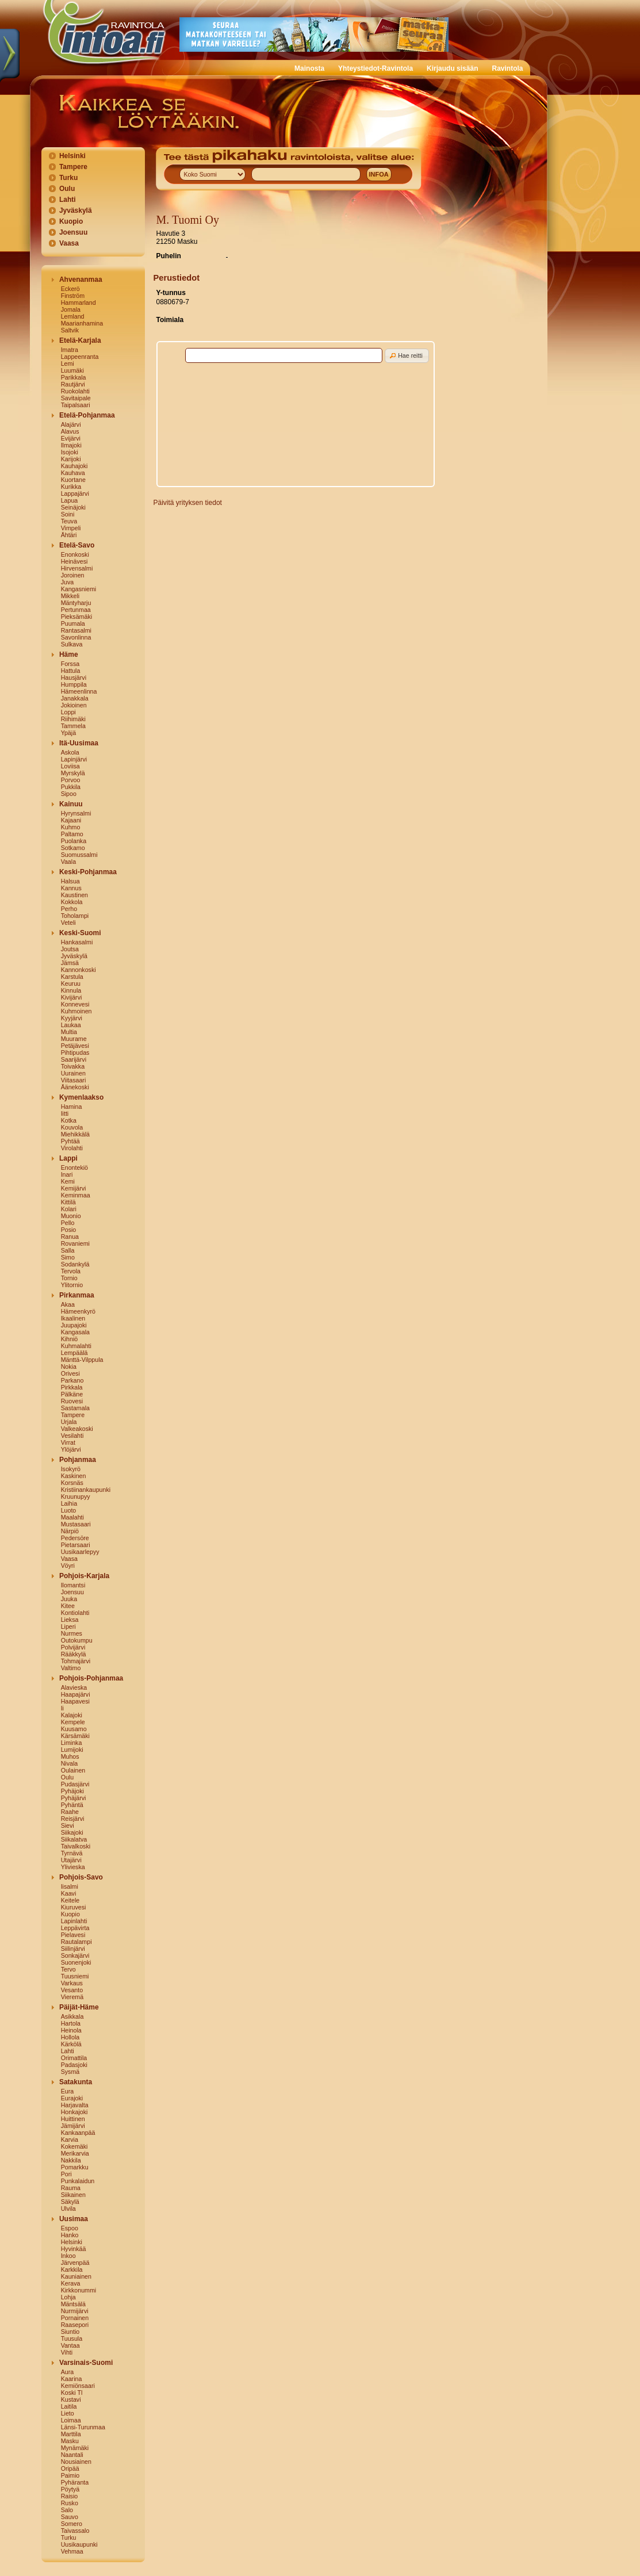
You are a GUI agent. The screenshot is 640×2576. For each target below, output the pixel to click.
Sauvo (69, 2516)
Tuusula (72, 2338)
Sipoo (68, 793)
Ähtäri (69, 534)
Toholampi (75, 915)
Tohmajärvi (76, 1661)
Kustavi (71, 2399)
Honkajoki (74, 2111)
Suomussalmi (79, 854)
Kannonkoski (78, 969)
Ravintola (507, 68)
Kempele (73, 1721)
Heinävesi (74, 561)
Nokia (68, 1366)
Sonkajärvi (75, 1955)
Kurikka (71, 486)
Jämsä (70, 962)
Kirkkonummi (79, 2290)
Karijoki (71, 459)
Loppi (68, 712)
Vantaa (70, 2345)
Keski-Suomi (80, 933)
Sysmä (70, 2071)
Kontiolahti (75, 1612)
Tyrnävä (72, 1853)
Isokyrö (71, 1468)
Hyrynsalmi (76, 813)
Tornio (69, 1277)
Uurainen (73, 1073)
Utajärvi (71, 1860)
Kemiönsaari (78, 2385)
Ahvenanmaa (80, 279)
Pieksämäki (76, 616)
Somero (71, 2523)
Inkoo (68, 2255)
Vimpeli (71, 528)
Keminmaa (75, 1195)
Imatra (69, 349)
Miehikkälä (75, 1134)
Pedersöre (75, 1537)
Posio (68, 1229)
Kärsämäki (75, 1735)
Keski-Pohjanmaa (88, 872)
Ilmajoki (71, 445)
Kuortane (73, 479)
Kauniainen (76, 2276)
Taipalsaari (75, 404)
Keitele (70, 1900)
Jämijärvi (73, 2125)
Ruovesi (72, 1401)
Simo (68, 1257)
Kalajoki (71, 1715)
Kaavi (68, 1893)
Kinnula (71, 990)
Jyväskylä (75, 210)
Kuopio (71, 221)
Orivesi (70, 1373)
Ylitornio (72, 1284)
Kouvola (72, 1127)
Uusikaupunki (79, 2544)
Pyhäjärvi (73, 1797)
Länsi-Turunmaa (83, 2427)
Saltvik (70, 330)
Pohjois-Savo (81, 1877)
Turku (68, 178)
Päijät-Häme (79, 2007)
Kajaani (71, 820)
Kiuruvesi (73, 1907)
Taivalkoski (76, 1846)
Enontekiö (74, 1167)
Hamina (71, 1106)
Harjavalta (75, 2105)
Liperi (68, 1626)
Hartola (71, 2023)
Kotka (68, 1120)
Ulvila (68, 2208)
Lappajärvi (75, 493)
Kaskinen (73, 1475)
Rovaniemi (75, 1243)
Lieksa (70, 1619)
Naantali (72, 2454)
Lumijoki (72, 1749)
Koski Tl (72, 2392)
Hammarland (78, 302)
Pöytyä (70, 2489)
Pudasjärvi (75, 1784)
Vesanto (72, 1989)
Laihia (69, 1503)
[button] (407, 356)
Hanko (70, 2234)
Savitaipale (76, 398)
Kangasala (75, 1332)
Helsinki (72, 156)
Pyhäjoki (72, 1790)
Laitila (69, 2406)
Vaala (68, 861)
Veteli (68, 922)
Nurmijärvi (75, 2310)
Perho (69, 908)
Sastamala (75, 1407)
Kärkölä (71, 2044)
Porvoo (71, 779)
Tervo (68, 1969)
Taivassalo (75, 2530)
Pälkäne (72, 1394)
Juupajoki (74, 1325)
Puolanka (73, 840)
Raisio (69, 2496)
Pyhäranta (75, 2482)
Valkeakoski (77, 1428)
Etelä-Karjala (80, 340)
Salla (68, 1250)
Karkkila (72, 2269)
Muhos (70, 1756)
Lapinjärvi (74, 759)
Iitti (65, 1113)
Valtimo (71, 1667)
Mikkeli (70, 595)
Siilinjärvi (73, 1948)
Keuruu (71, 983)
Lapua (69, 500)
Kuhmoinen (76, 1011)
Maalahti (72, 1517)
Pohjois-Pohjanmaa (91, 1678)
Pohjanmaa (77, 1460)
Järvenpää (75, 2262)
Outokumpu (77, 1640)
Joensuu (73, 232)
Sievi (67, 1825)
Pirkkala (72, 1387)
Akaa (68, 1304)
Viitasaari (73, 1080)
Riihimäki (73, 718)
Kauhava (73, 472)
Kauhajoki (74, 465)
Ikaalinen (73, 1318)
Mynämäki (75, 2447)
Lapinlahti (74, 1920)
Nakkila (71, 2160)
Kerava (71, 2283)
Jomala (71, 309)
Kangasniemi (79, 588)
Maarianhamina (82, 323)
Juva (67, 582)
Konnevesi (75, 1004)
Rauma (71, 2187)
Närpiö (70, 1531)
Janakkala (75, 698)
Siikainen (73, 2194)
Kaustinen (74, 894)
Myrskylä (73, 773)
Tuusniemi (75, 1976)
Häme (68, 654)
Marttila (71, 2433)
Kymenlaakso (81, 1097)
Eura (67, 2091)
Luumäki (72, 370)
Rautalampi (76, 1941)
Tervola (71, 1271)
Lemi (67, 363)
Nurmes (71, 1633)
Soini (68, 514)
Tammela (73, 725)
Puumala (73, 623)
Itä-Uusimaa (78, 743)
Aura (67, 2371)
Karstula (72, 976)
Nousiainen (76, 2461)
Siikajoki (72, 1832)
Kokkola (72, 901)
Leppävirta (75, 1927)
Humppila (74, 684)
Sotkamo (73, 847)
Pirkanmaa (76, 1295)
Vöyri (68, 1565)
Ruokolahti (75, 391)
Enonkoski (75, 554)
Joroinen (73, 575)
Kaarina (71, 2378)
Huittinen (73, 2118)
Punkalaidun (78, 2180)
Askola (70, 752)
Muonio (71, 1215)
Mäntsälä (73, 2304)
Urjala (69, 1421)
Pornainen (75, 2317)
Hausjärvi (73, 677)
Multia (69, 1031)
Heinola (71, 2030)
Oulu (67, 189)
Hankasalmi (77, 942)
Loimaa (71, 2420)
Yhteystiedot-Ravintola (375, 68)
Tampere (73, 167)
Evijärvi (71, 438)
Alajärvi (71, 424)
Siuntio (70, 2331)
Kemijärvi (73, 1188)
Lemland (73, 316)
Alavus (70, 431)
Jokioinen (74, 705)
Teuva (69, 521)
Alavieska (74, 1687)
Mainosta (309, 68)
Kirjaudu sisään (452, 68)
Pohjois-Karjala (84, 1576)
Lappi (68, 1158)
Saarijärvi (73, 1059)
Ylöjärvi (71, 1449)
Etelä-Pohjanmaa (87, 415)
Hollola (70, 2037)
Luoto (68, 1510)
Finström (73, 295)
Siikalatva (74, 1839)
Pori (66, 2174)
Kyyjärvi (71, 1018)
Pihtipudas (75, 1052)
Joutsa (70, 949)
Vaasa (69, 243)
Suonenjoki (76, 1962)
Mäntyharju (76, 602)
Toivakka (73, 1066)
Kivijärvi (71, 997)
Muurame (74, 1038)
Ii (62, 1708)
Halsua (70, 881)
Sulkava (72, 644)
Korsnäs (72, 1482)
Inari (67, 1174)
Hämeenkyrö (78, 1311)
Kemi (68, 1181)
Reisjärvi (73, 1818)
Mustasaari (76, 1524)
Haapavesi (75, 1701)
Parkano (72, 1380)
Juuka (69, 1598)
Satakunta (75, 2082)
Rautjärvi (73, 384)
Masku (70, 2440)
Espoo (69, 2228)
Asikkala (72, 2016)
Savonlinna (76, 637)
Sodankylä (75, 1264)
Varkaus (72, 1983)
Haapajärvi (75, 1694)
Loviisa (70, 766)
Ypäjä (68, 732)
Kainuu (71, 804)
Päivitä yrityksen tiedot (188, 503)
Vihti (67, 2352)
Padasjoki (74, 2064)
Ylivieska (73, 1866)
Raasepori (75, 2324)
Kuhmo (71, 827)
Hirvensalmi (77, 568)
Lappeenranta (80, 356)
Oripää (70, 2468)
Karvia (69, 2139)
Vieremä (72, 1996)
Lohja (68, 2297)
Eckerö (70, 288)
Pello (68, 1222)
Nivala (69, 1763)
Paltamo (72, 833)
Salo (67, 2509)
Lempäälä (74, 1352)
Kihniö (69, 1338)
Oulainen (73, 1770)
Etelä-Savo (76, 545)
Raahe (70, 1811)
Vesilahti (72, 1435)
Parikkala (73, 377)
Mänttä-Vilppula (82, 1359)
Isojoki (69, 452)
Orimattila (74, 2057)
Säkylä (70, 2201)
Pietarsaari (75, 1544)
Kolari (68, 1208)
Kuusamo (74, 1728)
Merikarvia (75, 2153)
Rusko (69, 2503)
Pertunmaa (76, 609)
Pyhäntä (72, 1804)
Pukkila (71, 786)
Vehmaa (72, 2551)
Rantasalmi (76, 630)
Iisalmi (69, 1886)
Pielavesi (73, 1934)
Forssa (70, 663)
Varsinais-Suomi (86, 2363)
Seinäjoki (73, 507)
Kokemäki (74, 2146)
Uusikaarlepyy (80, 1551)
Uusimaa (73, 2219)
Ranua (70, 1236)
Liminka (71, 1742)
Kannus (71, 888)
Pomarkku (75, 2167)
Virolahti (72, 1148)
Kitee (68, 1605)
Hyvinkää (73, 2248)
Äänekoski (75, 1087)
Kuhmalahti (76, 1345)
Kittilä (68, 1202)
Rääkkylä (73, 1654)
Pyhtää (70, 1141)
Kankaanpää (78, 2132)
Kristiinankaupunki (85, 1489)
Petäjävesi (75, 1045)
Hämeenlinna (79, 691)
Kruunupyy (75, 1496)
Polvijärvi (73, 1647)
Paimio (70, 2475)
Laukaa (71, 1024)
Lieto (67, 2413)
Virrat (68, 1442)
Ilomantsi (73, 1585)
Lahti (67, 200)
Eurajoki (72, 2098)
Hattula (71, 670)
